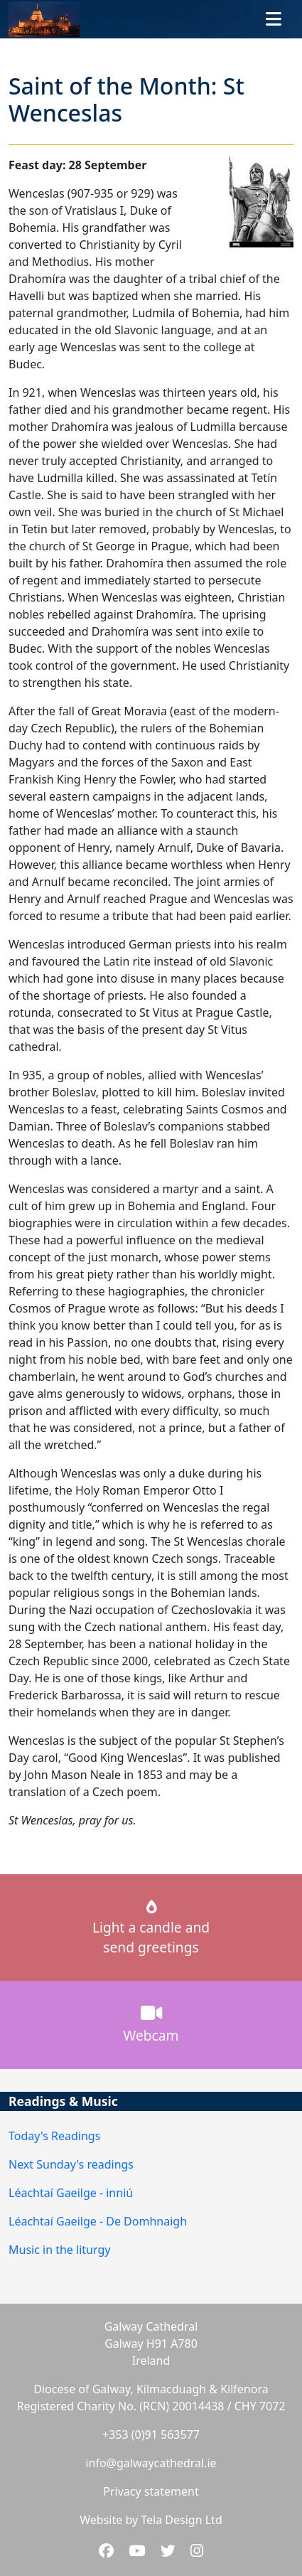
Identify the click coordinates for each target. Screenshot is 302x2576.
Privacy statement (150, 2491)
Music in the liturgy (59, 2249)
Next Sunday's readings (71, 2164)
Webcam (151, 2024)
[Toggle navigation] (273, 19)
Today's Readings (54, 2136)
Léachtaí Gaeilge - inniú (71, 2193)
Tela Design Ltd (181, 2520)
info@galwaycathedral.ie (150, 2463)
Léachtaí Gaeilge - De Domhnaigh (98, 2221)
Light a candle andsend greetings (151, 1929)
